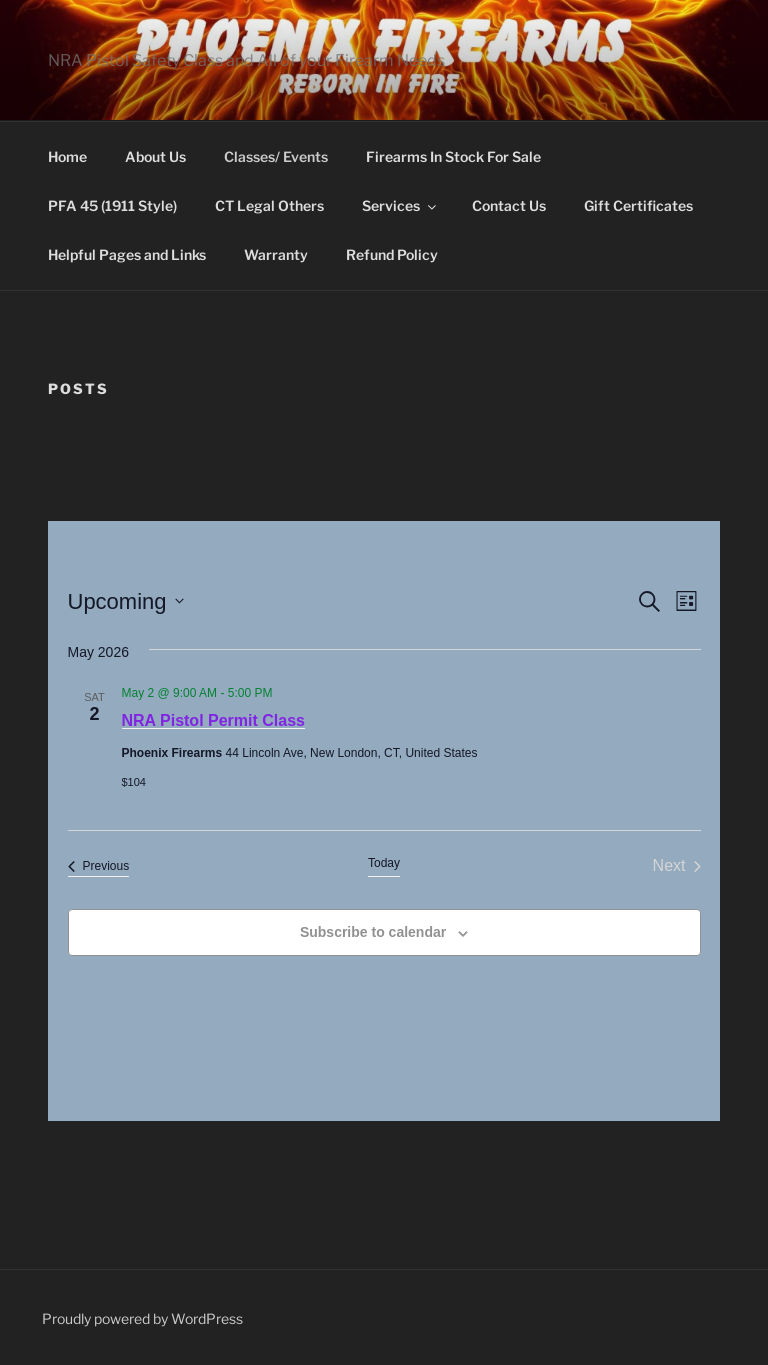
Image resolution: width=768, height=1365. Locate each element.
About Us (155, 156)
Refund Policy (392, 254)
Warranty (276, 254)
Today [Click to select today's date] (384, 863)
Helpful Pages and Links (127, 254)
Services (400, 205)
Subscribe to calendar (373, 932)
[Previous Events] (99, 866)
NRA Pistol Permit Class (213, 720)
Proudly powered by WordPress (142, 1318)
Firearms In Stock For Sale (453, 156)
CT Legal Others (269, 205)
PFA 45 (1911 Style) (112, 205)
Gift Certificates (638, 205)
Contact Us (509, 205)
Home (67, 156)
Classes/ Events (276, 156)
